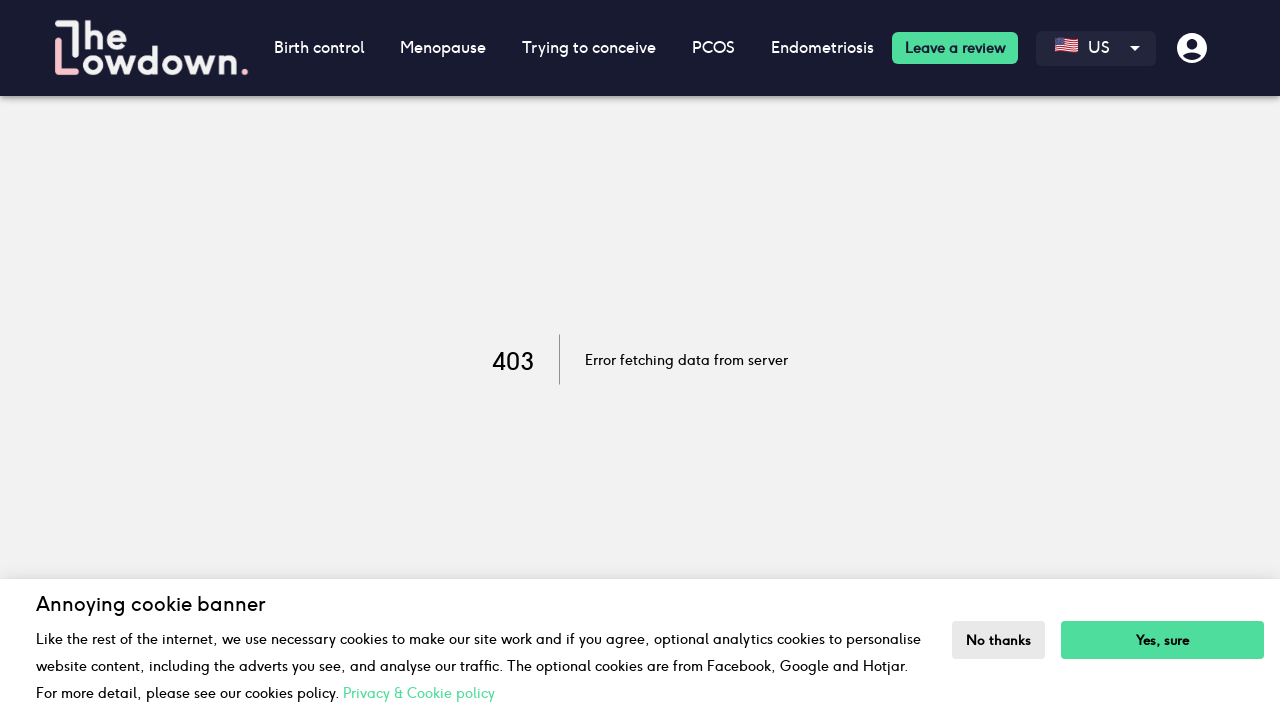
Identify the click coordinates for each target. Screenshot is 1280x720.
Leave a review (955, 48)
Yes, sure (1162, 640)
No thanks (998, 640)
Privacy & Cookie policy (419, 693)
